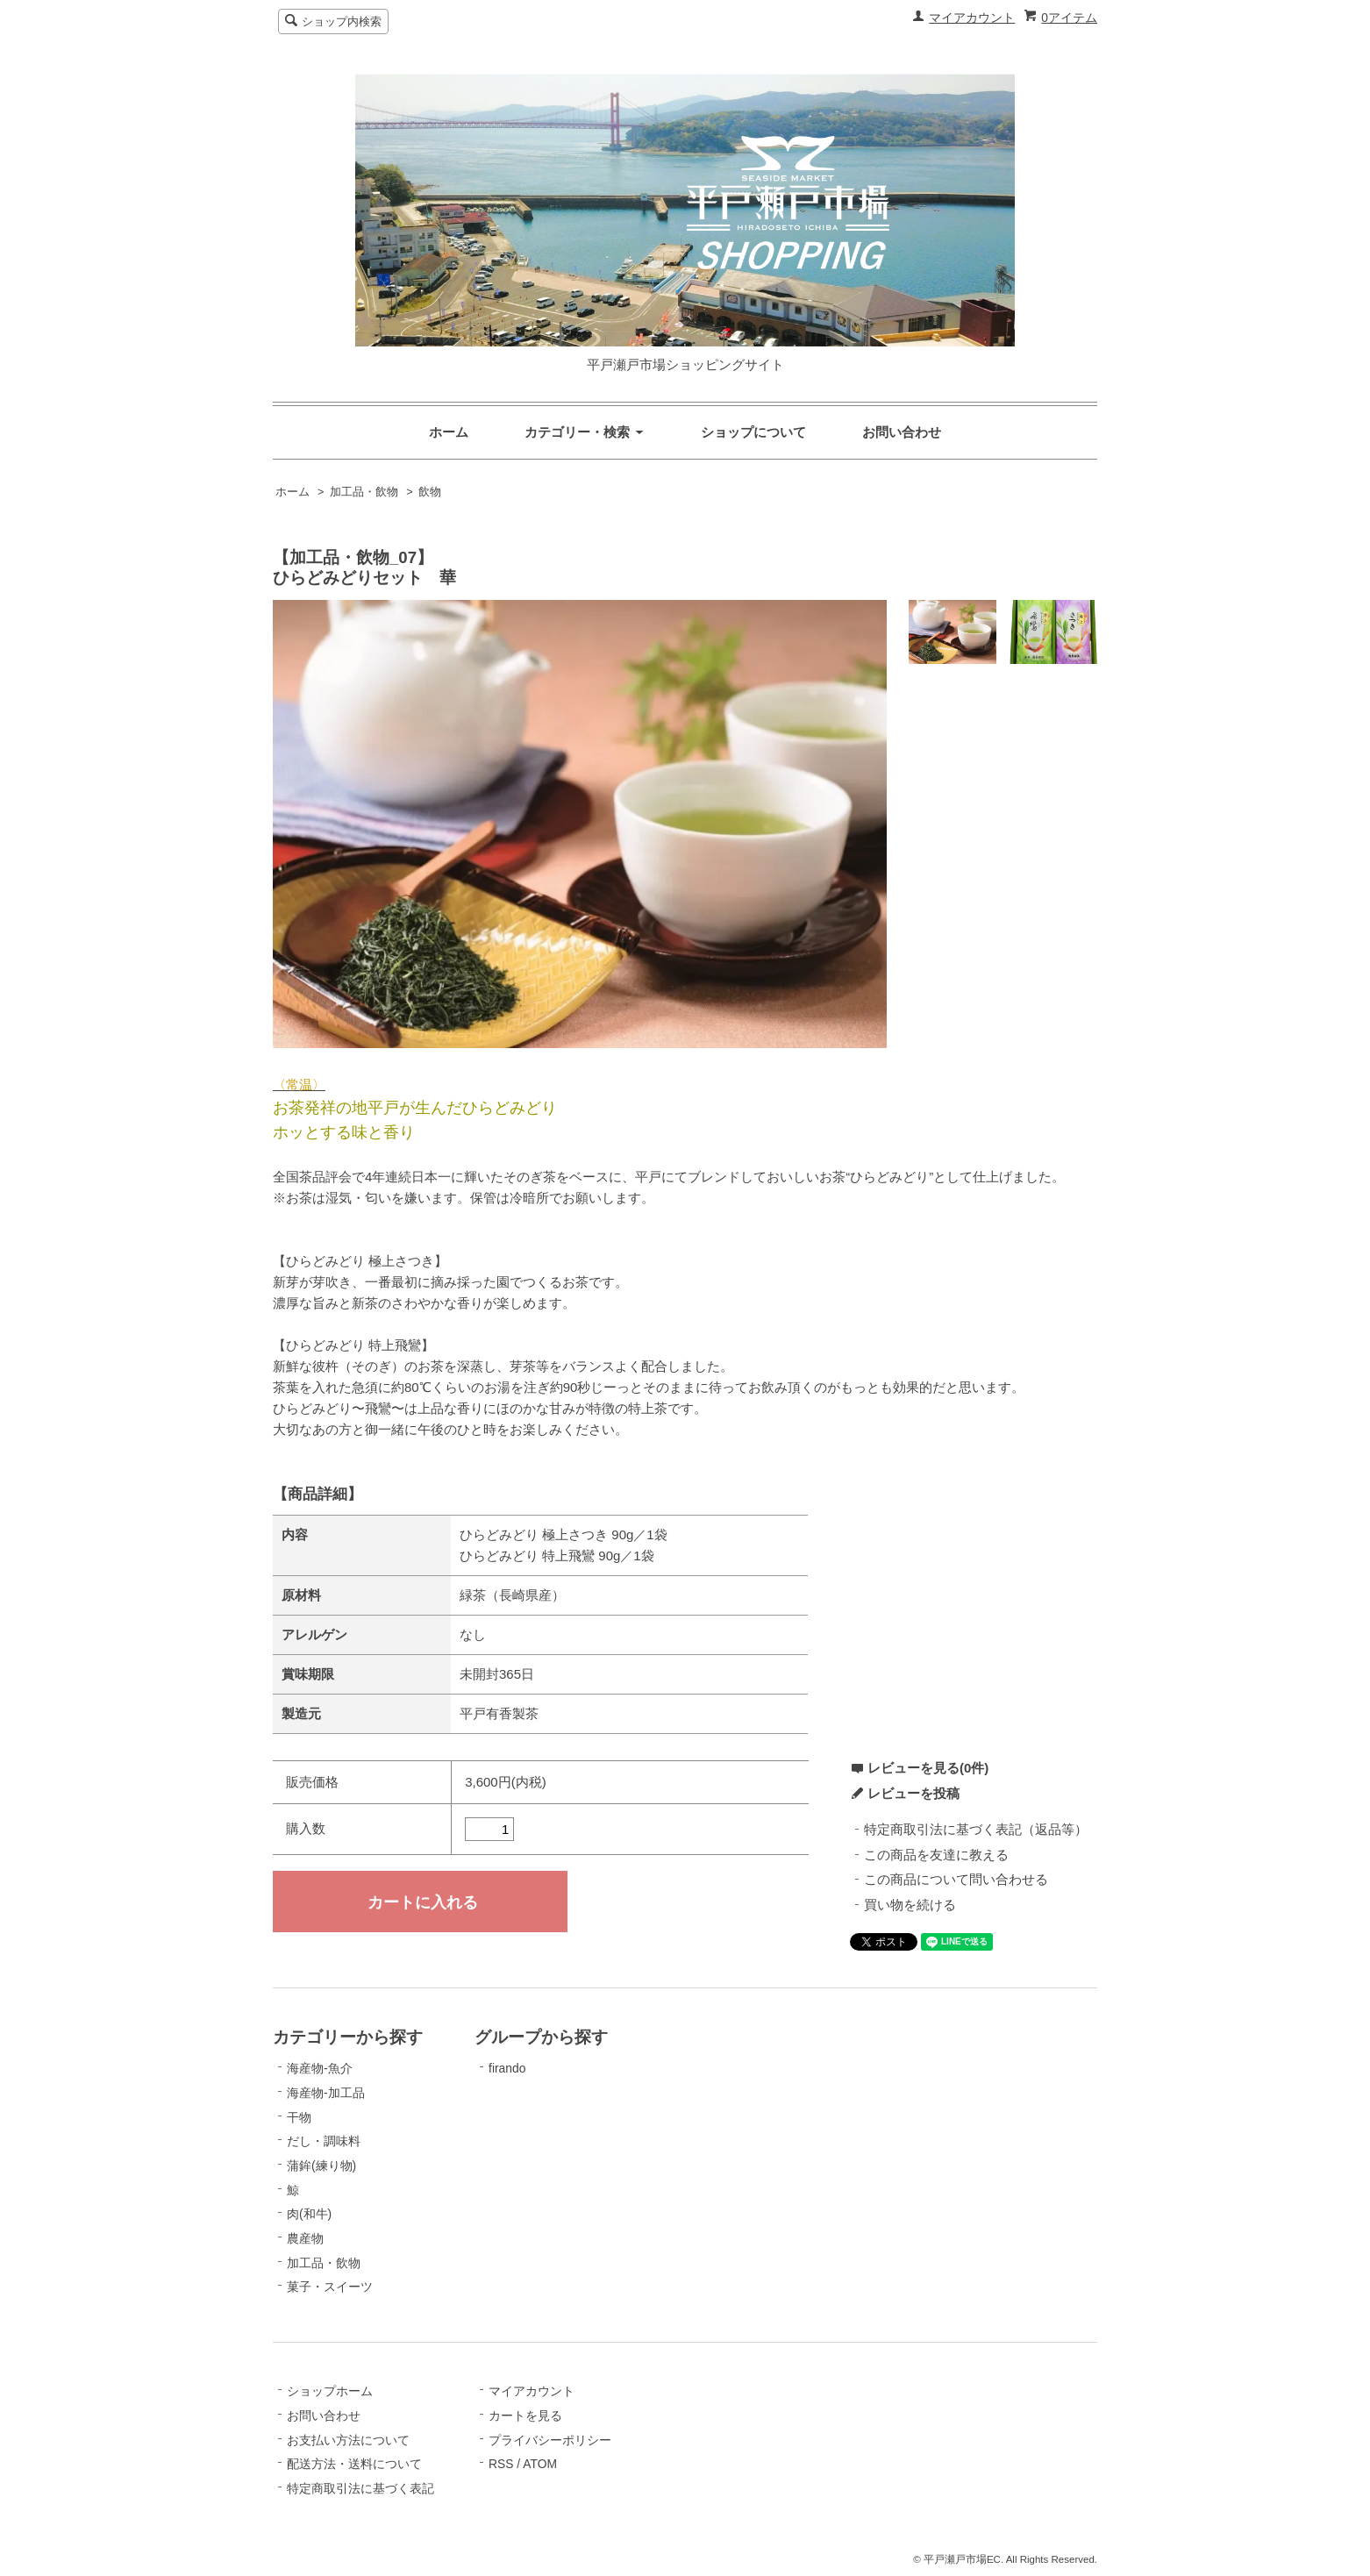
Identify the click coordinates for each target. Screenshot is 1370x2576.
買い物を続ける (910, 1904)
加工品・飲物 (364, 492)
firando (507, 2068)
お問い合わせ (901, 432)
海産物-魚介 (320, 2068)
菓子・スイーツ (330, 2287)
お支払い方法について (348, 2440)
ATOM (540, 2464)
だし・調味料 (323, 2141)
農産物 (305, 2238)
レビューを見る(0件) (927, 1767)
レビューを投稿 (913, 1793)
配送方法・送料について (354, 2464)
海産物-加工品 (326, 2093)
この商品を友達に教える (936, 1854)
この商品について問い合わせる (956, 1879)
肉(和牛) (309, 2214)
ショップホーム (330, 2391)
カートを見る (525, 2415)
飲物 (429, 492)
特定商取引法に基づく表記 (360, 2488)
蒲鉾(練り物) (321, 2166)
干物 (299, 2117)
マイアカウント (972, 18)
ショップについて (753, 432)
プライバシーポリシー (550, 2440)
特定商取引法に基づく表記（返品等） (976, 1829)
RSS (501, 2464)
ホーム (448, 432)
